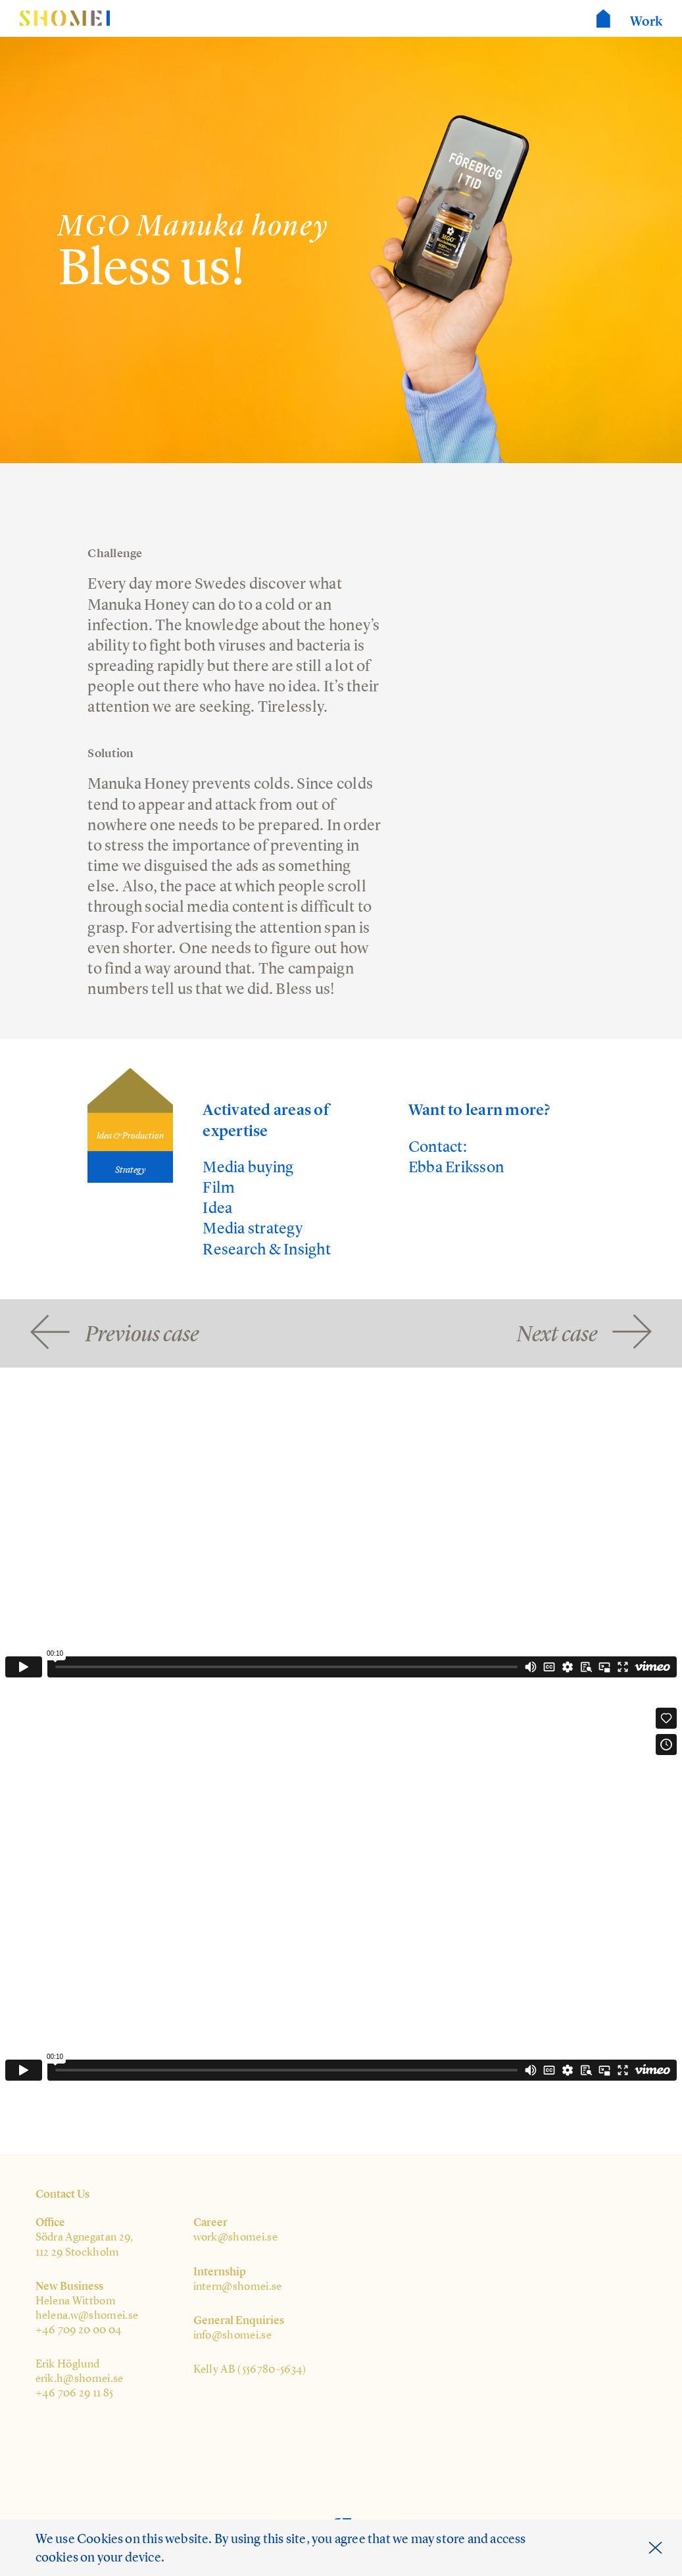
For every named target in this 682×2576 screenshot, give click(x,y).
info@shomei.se (232, 2334)
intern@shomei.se (237, 2285)
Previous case (142, 1332)
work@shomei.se (235, 2236)
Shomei (65, 19)
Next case (557, 1332)
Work (646, 21)
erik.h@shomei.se (80, 2378)
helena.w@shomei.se (87, 2314)
